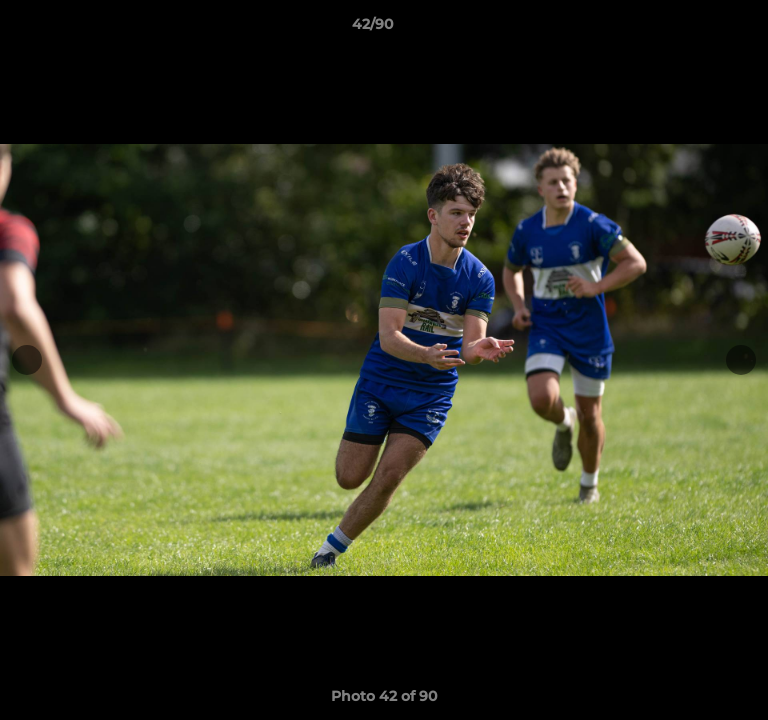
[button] (696, 29)
